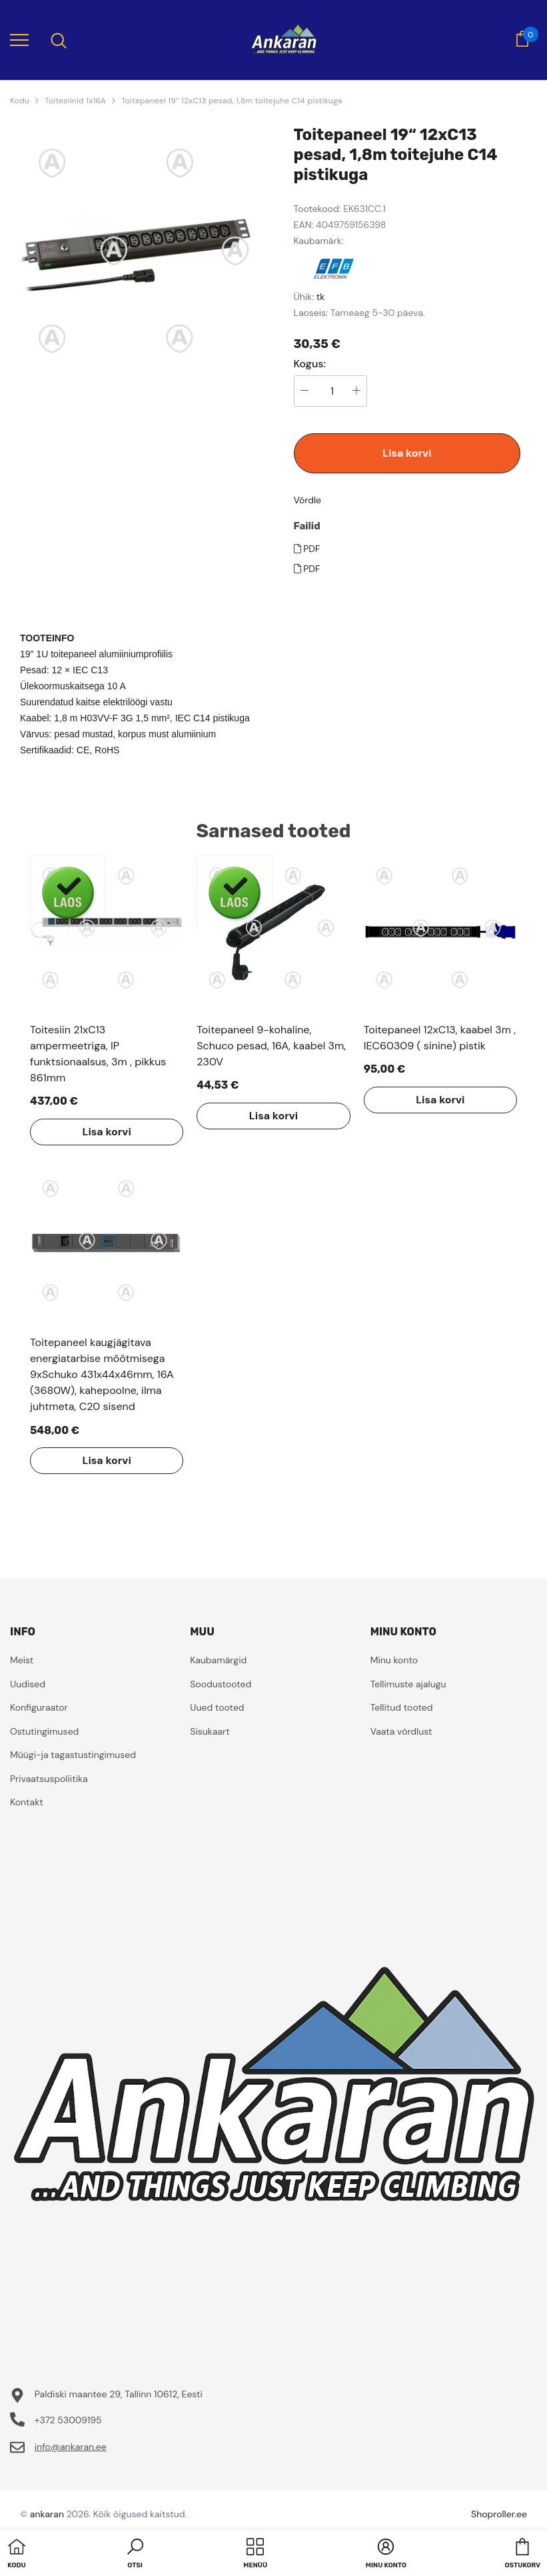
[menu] (19, 39)
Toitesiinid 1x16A (75, 100)
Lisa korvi (406, 453)
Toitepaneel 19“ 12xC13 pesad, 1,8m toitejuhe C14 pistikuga (231, 100)
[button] (135, 2555)
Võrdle (308, 500)
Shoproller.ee (499, 2514)
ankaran (47, 2514)
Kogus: (310, 364)
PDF (307, 549)
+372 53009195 (68, 2420)
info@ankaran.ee (71, 2447)
